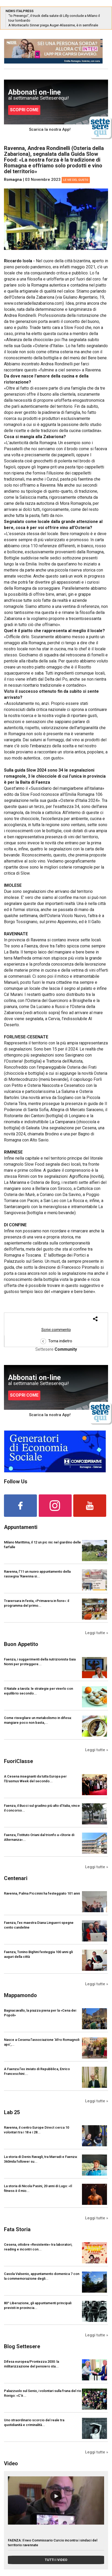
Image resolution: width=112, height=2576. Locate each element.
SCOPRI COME (24, 109)
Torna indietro (56, 1341)
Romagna (13, 179)
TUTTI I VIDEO (56, 2560)
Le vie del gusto (75, 180)
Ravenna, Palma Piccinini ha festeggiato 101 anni (42, 1893)
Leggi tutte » (96, 1632)
